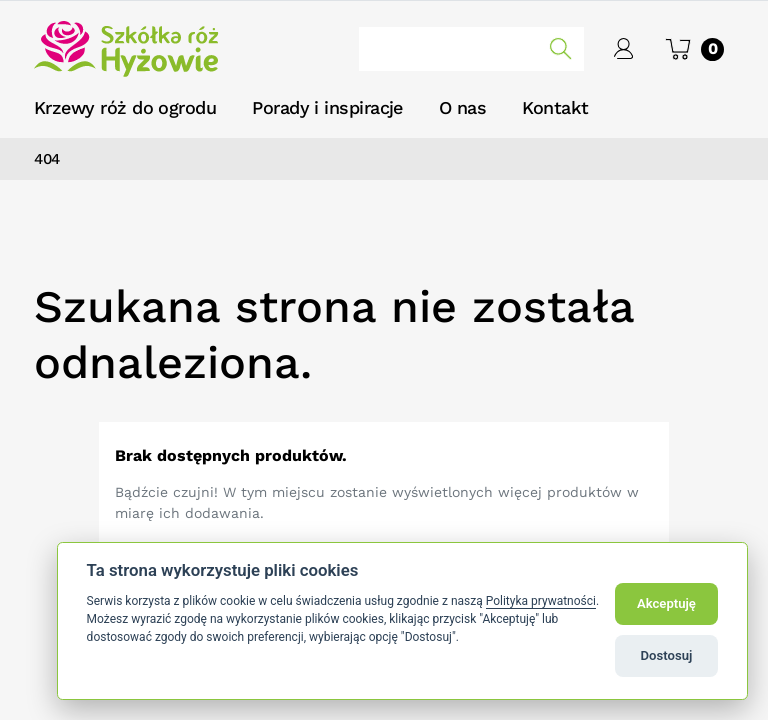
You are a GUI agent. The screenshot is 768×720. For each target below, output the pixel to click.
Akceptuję (666, 603)
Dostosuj (667, 655)
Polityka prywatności (541, 601)
